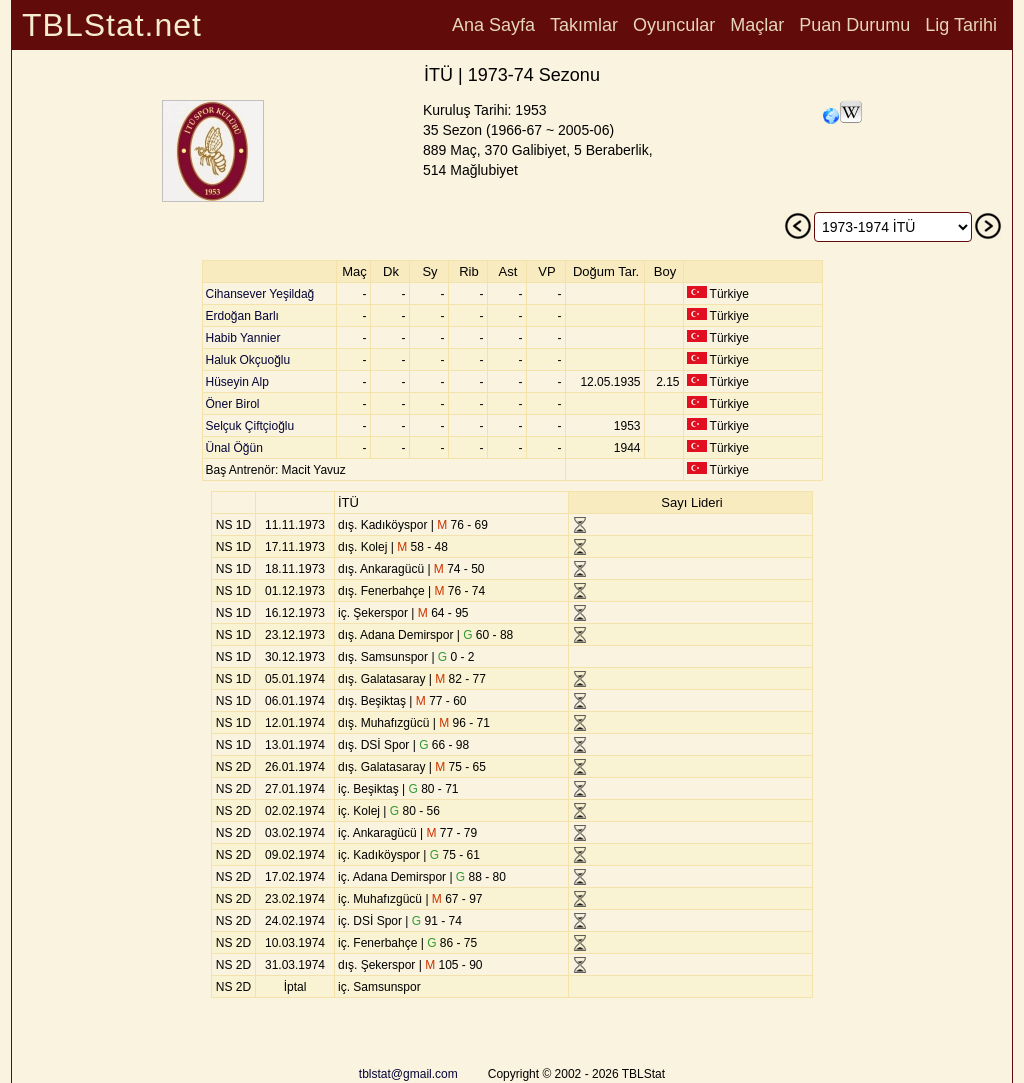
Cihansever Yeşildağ (260, 294)
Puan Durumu (854, 25)
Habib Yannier (243, 338)
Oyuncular (674, 25)
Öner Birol (233, 404)
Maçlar (757, 25)
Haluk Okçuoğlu (248, 360)
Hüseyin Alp (237, 382)
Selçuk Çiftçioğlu (250, 426)
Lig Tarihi (961, 25)
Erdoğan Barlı (242, 316)
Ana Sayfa (493, 25)
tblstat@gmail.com (408, 1074)
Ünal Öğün (234, 448)
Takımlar (584, 25)
